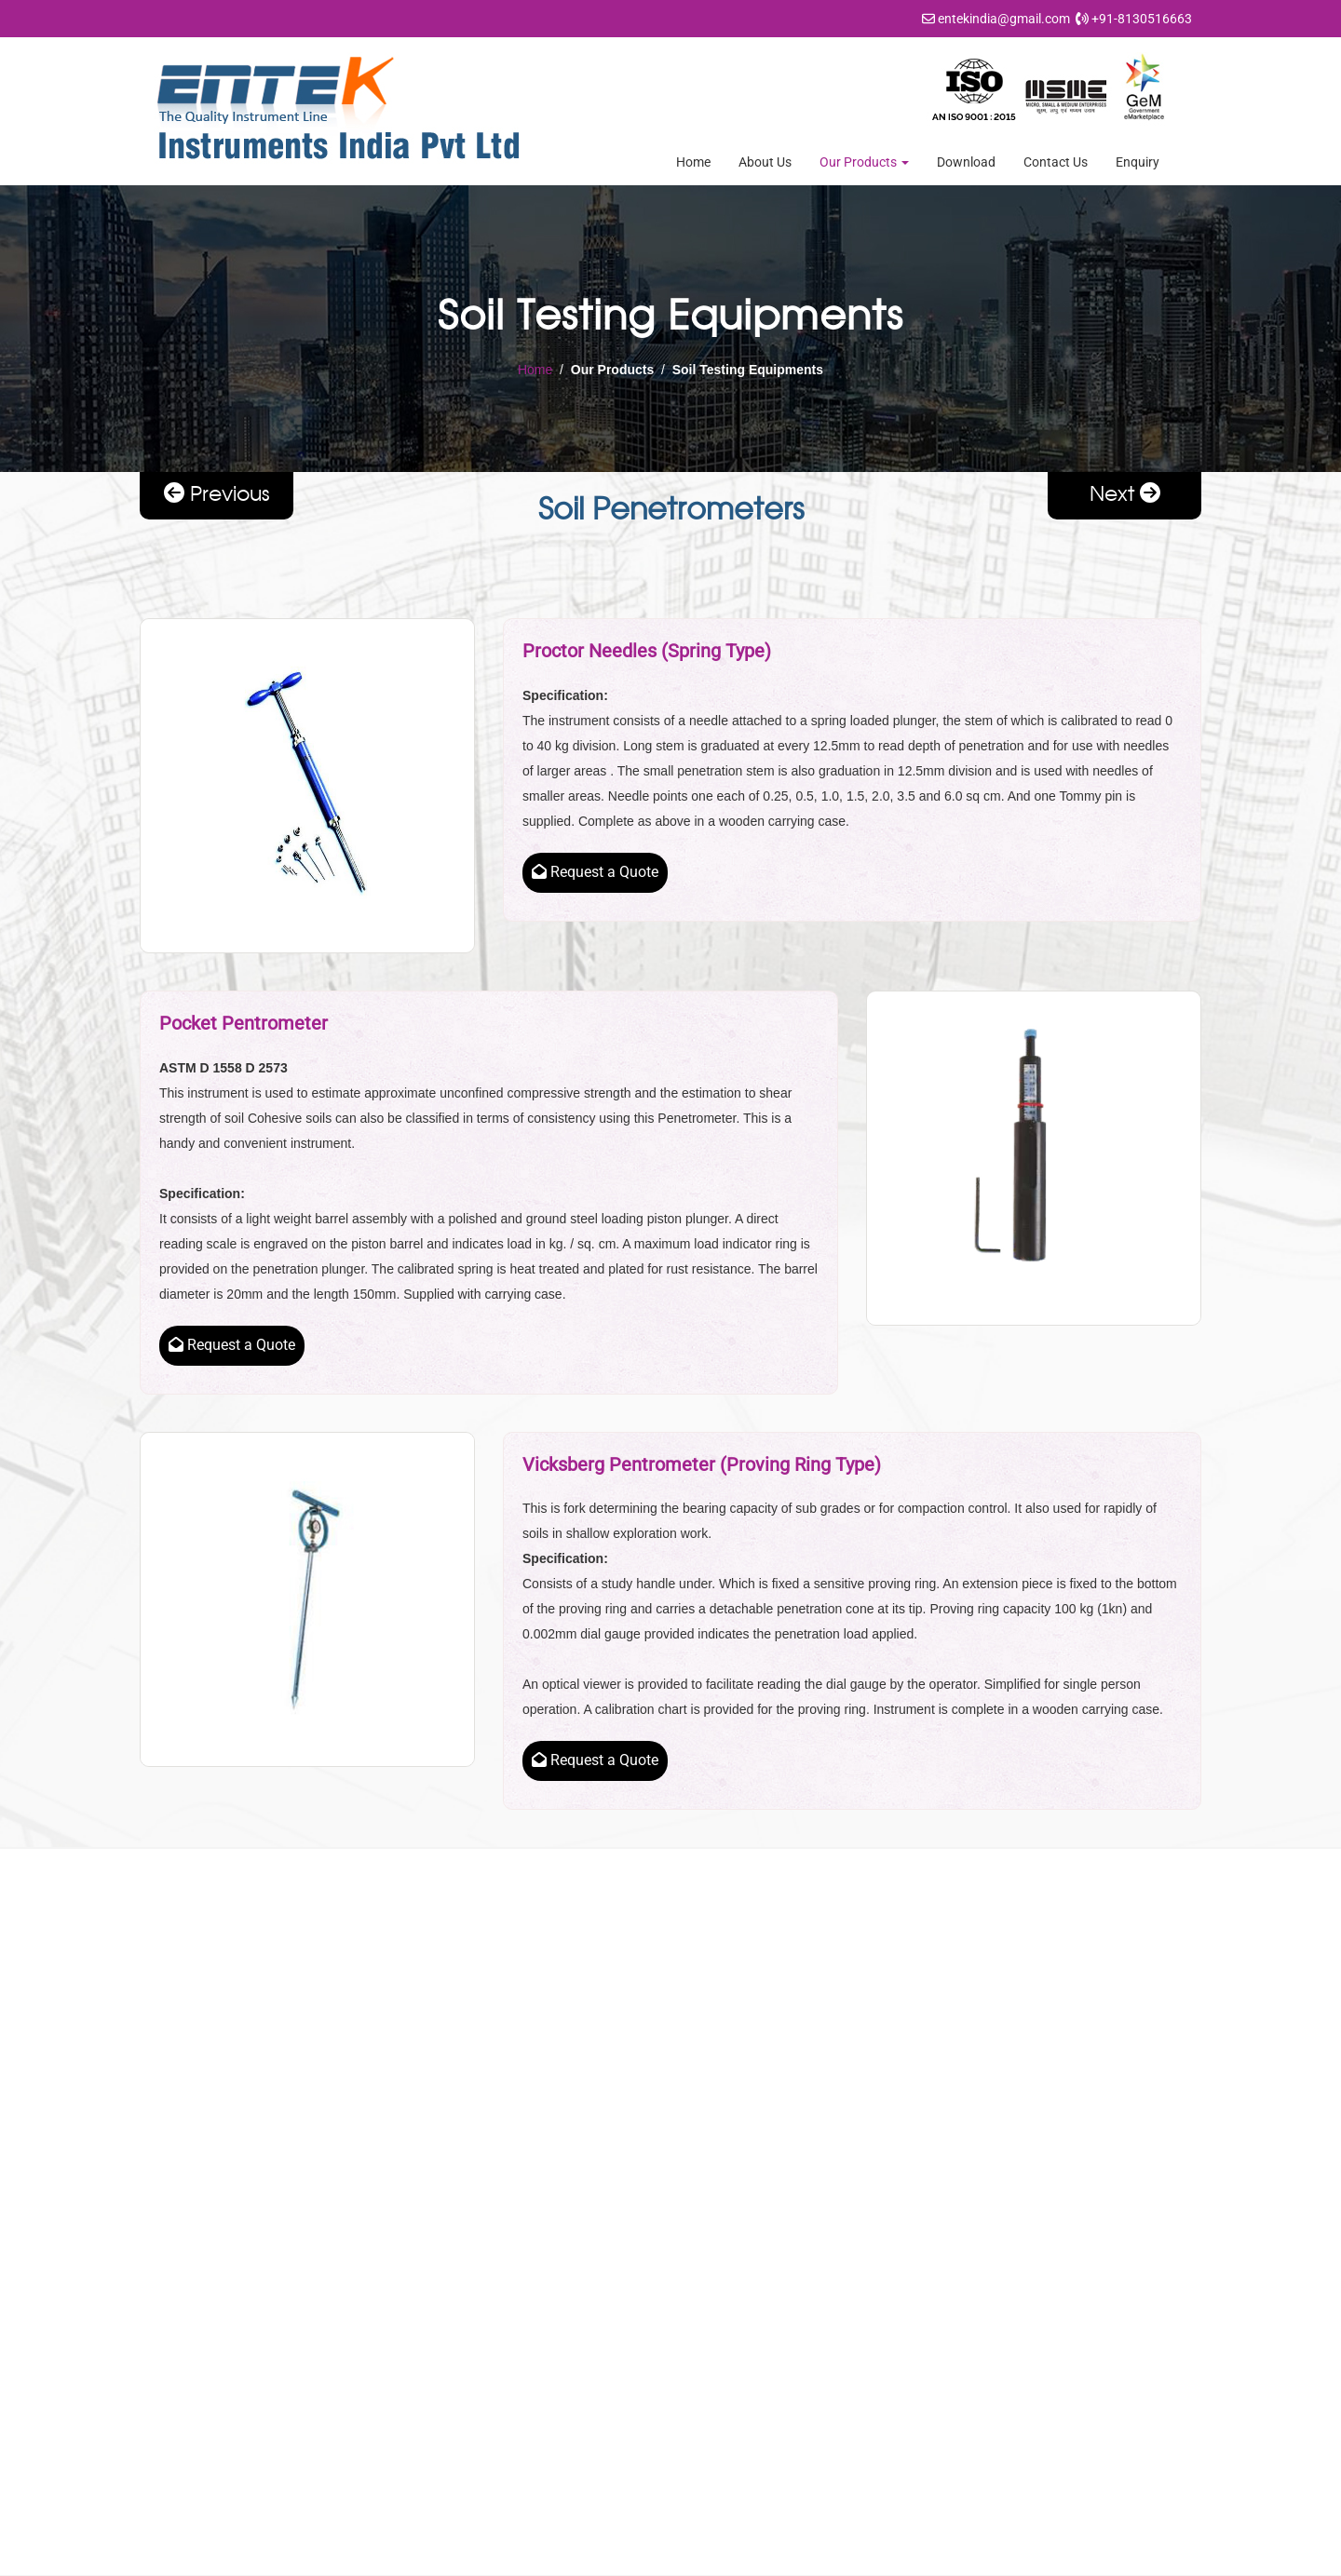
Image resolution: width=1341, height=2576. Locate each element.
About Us (765, 162)
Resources (463, 2253)
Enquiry (1137, 162)
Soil (715, 2311)
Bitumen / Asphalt (755, 2196)
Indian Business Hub (891, 2557)
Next (1125, 493)
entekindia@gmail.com (1004, 18)
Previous (217, 493)
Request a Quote (595, 872)
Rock (720, 2282)
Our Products (864, 162)
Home (693, 162)
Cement (728, 2225)
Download (966, 162)
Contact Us (1055, 162)
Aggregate (734, 2167)
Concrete (731, 2253)
